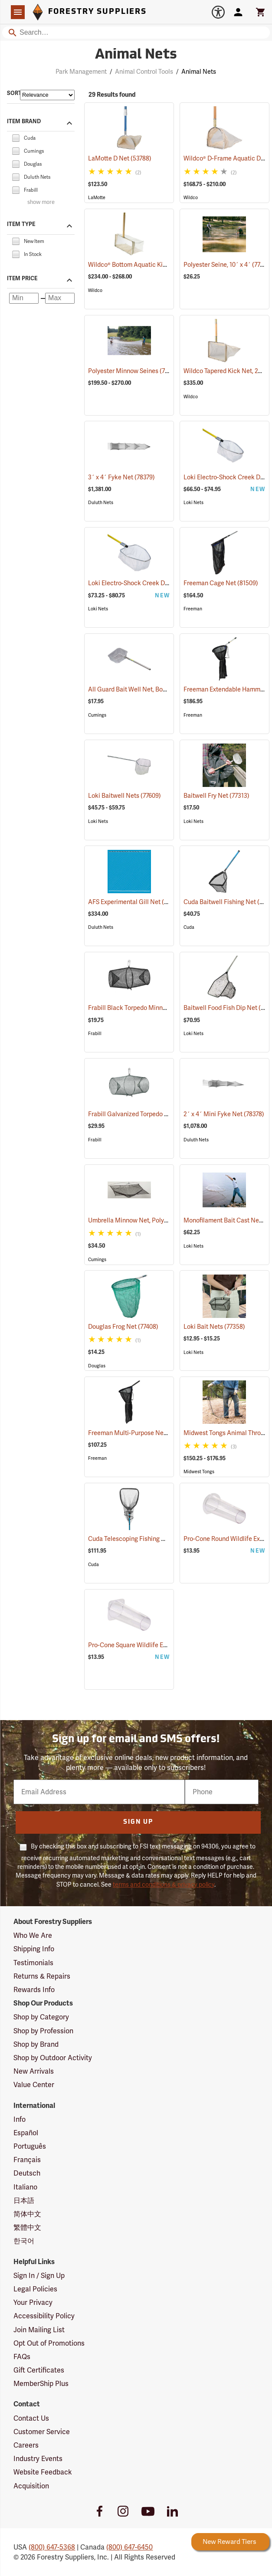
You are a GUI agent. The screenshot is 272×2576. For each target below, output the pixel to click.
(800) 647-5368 (52, 2547)
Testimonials (33, 1962)
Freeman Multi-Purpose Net (137, 1433)
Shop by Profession (43, 2030)
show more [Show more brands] (41, 202)
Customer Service (41, 2431)
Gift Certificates (38, 2370)
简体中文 (27, 2214)
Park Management (81, 71)
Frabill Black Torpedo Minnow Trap (147, 1008)
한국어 (23, 2240)
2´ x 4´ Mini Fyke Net (224, 1114)
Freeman (193, 609)
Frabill (95, 1033)
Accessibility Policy (44, 2315)
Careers (26, 2445)
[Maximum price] (60, 298)
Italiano (25, 2187)
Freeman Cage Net (221, 583)
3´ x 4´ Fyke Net (121, 477)
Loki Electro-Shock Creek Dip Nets (147, 583)
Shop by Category (41, 2017)
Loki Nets (193, 502)
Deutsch (26, 2173)
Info (19, 2119)
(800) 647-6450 (129, 2547)
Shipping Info (33, 1948)
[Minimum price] (24, 298)
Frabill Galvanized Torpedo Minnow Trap (155, 1114)
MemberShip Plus (41, 2383)
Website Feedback (42, 2472)
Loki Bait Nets (214, 1327)
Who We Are (32, 1935)
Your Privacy (32, 2302)
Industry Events (37, 2458)
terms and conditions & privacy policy (163, 1884)
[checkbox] (15, 137)
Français (27, 2159)
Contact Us (31, 2418)
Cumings (97, 715)
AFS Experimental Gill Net (135, 901)
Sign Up (138, 1822)
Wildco (191, 197)
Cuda (189, 927)
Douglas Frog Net (123, 1327)
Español (25, 2132)
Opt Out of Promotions (49, 2343)
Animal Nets (198, 71)
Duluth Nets (100, 502)
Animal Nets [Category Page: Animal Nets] (136, 55)
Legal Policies (35, 2289)
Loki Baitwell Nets (124, 796)
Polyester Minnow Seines (134, 370)
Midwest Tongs (199, 1472)
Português (29, 2146)
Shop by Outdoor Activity (52, 2057)
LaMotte (96, 197)
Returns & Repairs (41, 1976)
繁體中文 (27, 2227)
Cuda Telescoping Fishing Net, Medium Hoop (161, 1539)
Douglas (96, 1366)
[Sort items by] (47, 95)
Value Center (33, 2084)
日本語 (23, 2200)
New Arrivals (33, 2071)
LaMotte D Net (119, 158)
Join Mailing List (39, 2329)
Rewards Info (34, 1989)
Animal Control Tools (144, 71)
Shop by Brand (36, 2044)
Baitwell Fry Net (216, 796)
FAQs (21, 2356)
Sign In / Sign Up (39, 2275)
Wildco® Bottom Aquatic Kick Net (145, 265)
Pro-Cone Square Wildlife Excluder (146, 1645)
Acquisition (31, 2486)
